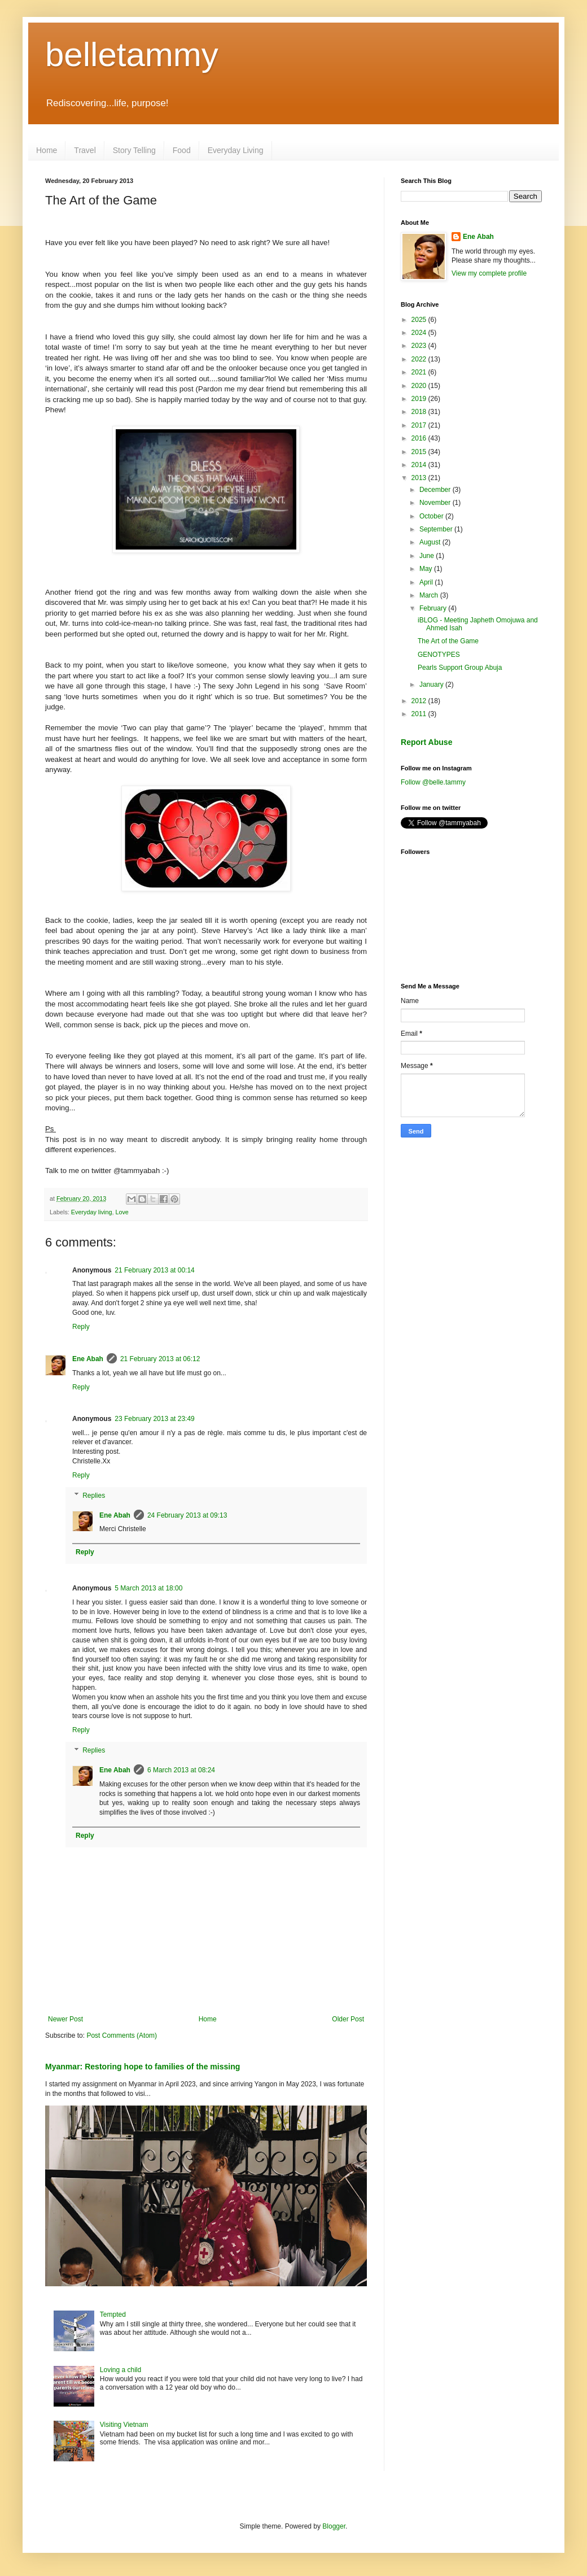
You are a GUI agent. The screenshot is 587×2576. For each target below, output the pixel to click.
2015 (419, 452)
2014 (419, 465)
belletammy (131, 54)
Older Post (348, 2019)
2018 (419, 412)
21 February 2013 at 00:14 (154, 1270)
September (436, 529)
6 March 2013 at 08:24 (181, 1770)
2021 (419, 372)
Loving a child (120, 2370)
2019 (419, 399)
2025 (419, 320)
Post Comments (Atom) (121, 2035)
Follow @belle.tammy (433, 782)
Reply (81, 1327)
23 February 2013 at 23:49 (154, 1419)
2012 (419, 701)
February (433, 608)
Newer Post (65, 2019)
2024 (419, 333)
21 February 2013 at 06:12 (160, 1359)
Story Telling (134, 150)
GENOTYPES (439, 655)
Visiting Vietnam (124, 2425)
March (429, 595)
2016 (419, 438)
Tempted (113, 2314)
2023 (419, 346)
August (431, 542)
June (427, 556)
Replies (93, 1496)
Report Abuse (426, 742)
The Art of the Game (448, 641)
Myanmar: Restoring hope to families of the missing (142, 2066)
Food (182, 150)
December (436, 490)
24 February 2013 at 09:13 (187, 1515)
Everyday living (91, 1212)
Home (46, 150)
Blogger (333, 2526)
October (432, 516)
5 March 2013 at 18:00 (148, 1588)
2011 (419, 714)
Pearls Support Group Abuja (460, 668)
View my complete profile (489, 273)
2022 (419, 359)
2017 (419, 425)
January (432, 684)
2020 (419, 386)
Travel (84, 150)
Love (121, 1212)
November (436, 503)
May (426, 569)
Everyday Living (236, 150)
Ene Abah (87, 1359)
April (427, 582)
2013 (419, 478)
